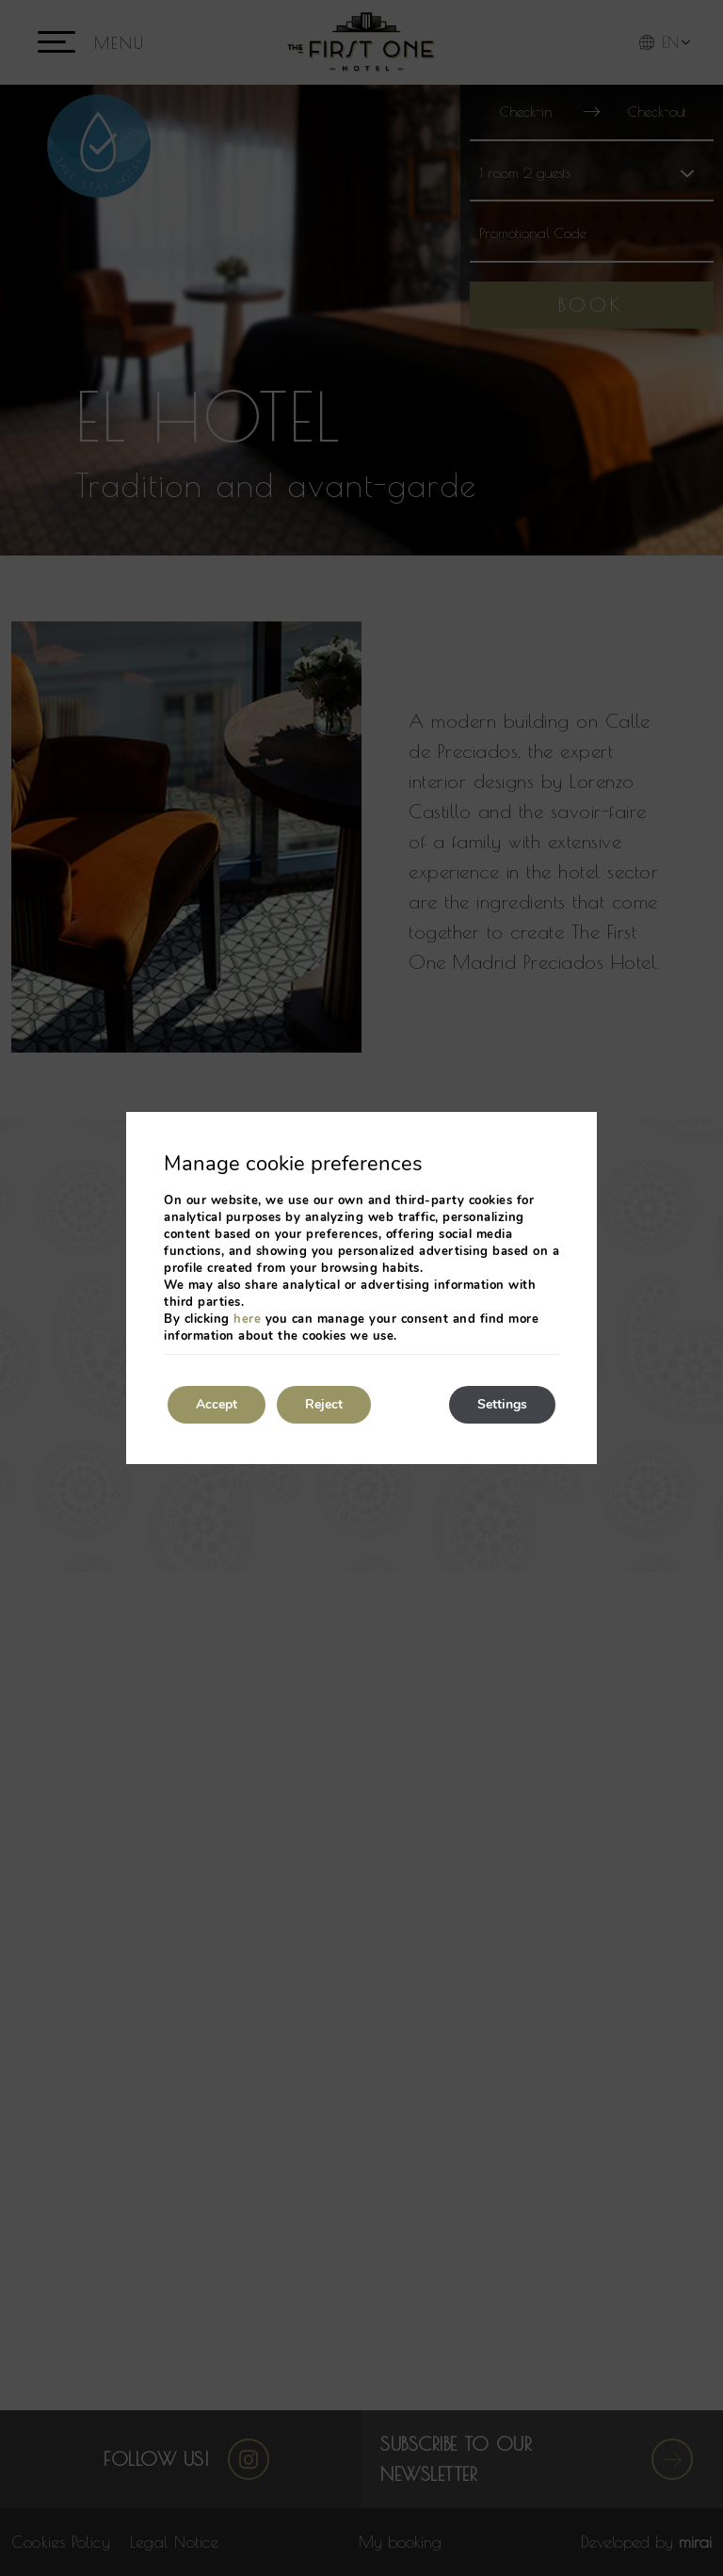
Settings (502, 1404)
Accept (216, 1404)
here (247, 1319)
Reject (324, 1404)
